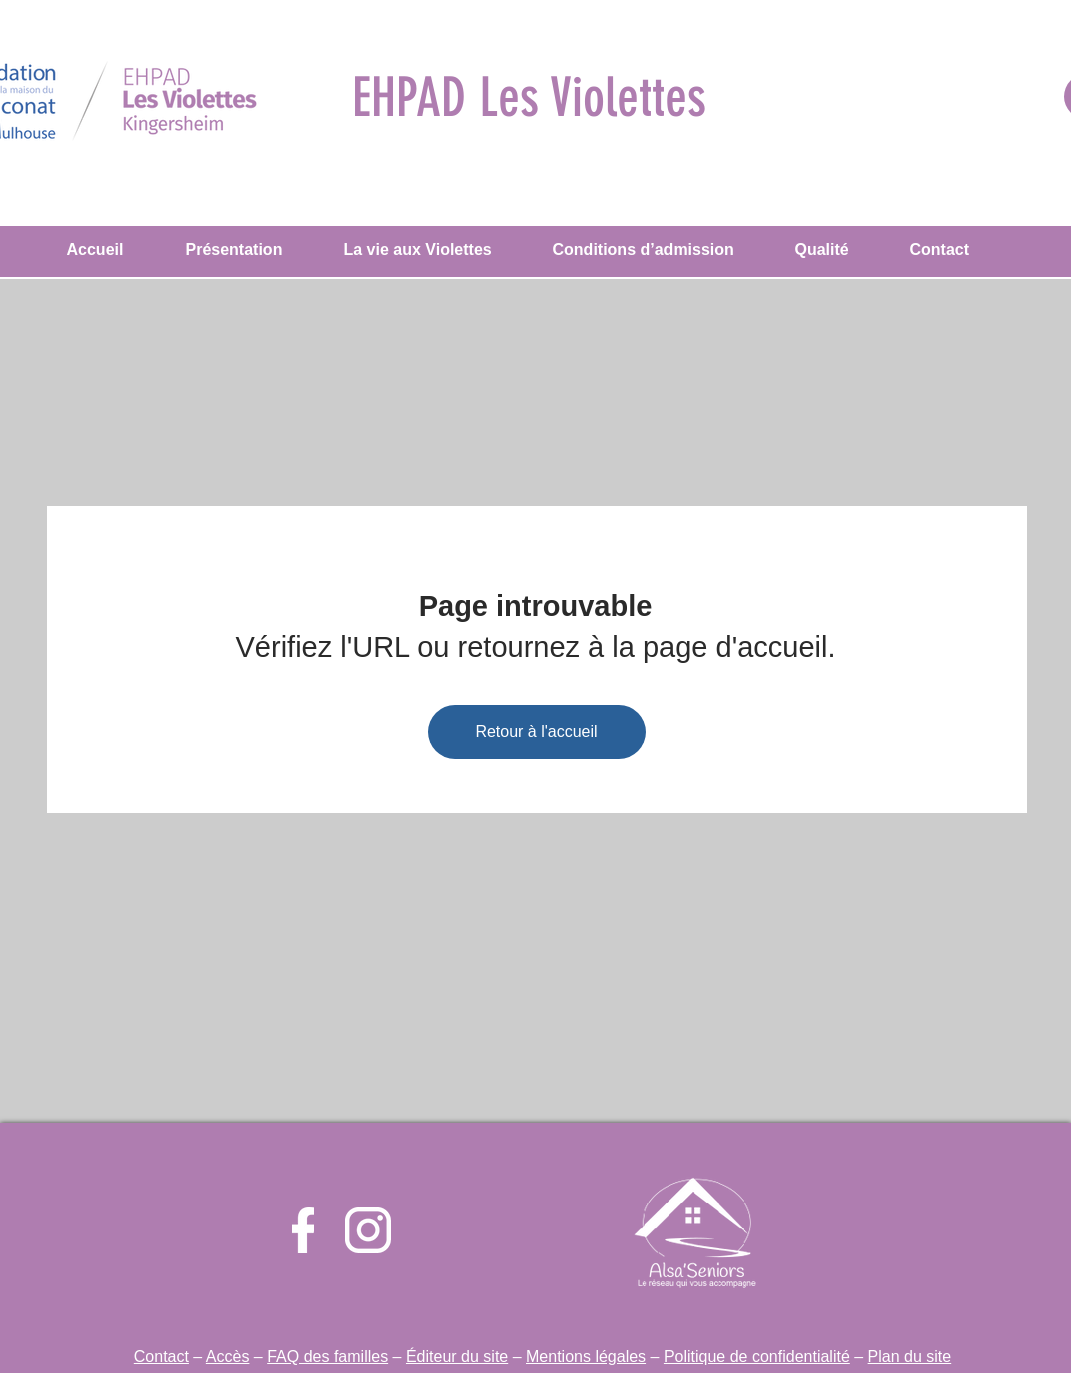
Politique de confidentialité (757, 1356)
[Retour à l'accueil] (537, 732)
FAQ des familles (327, 1356)
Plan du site (910, 1356)
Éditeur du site (457, 1356)
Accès (228, 1356)
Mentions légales (586, 1356)
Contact (161, 1356)
